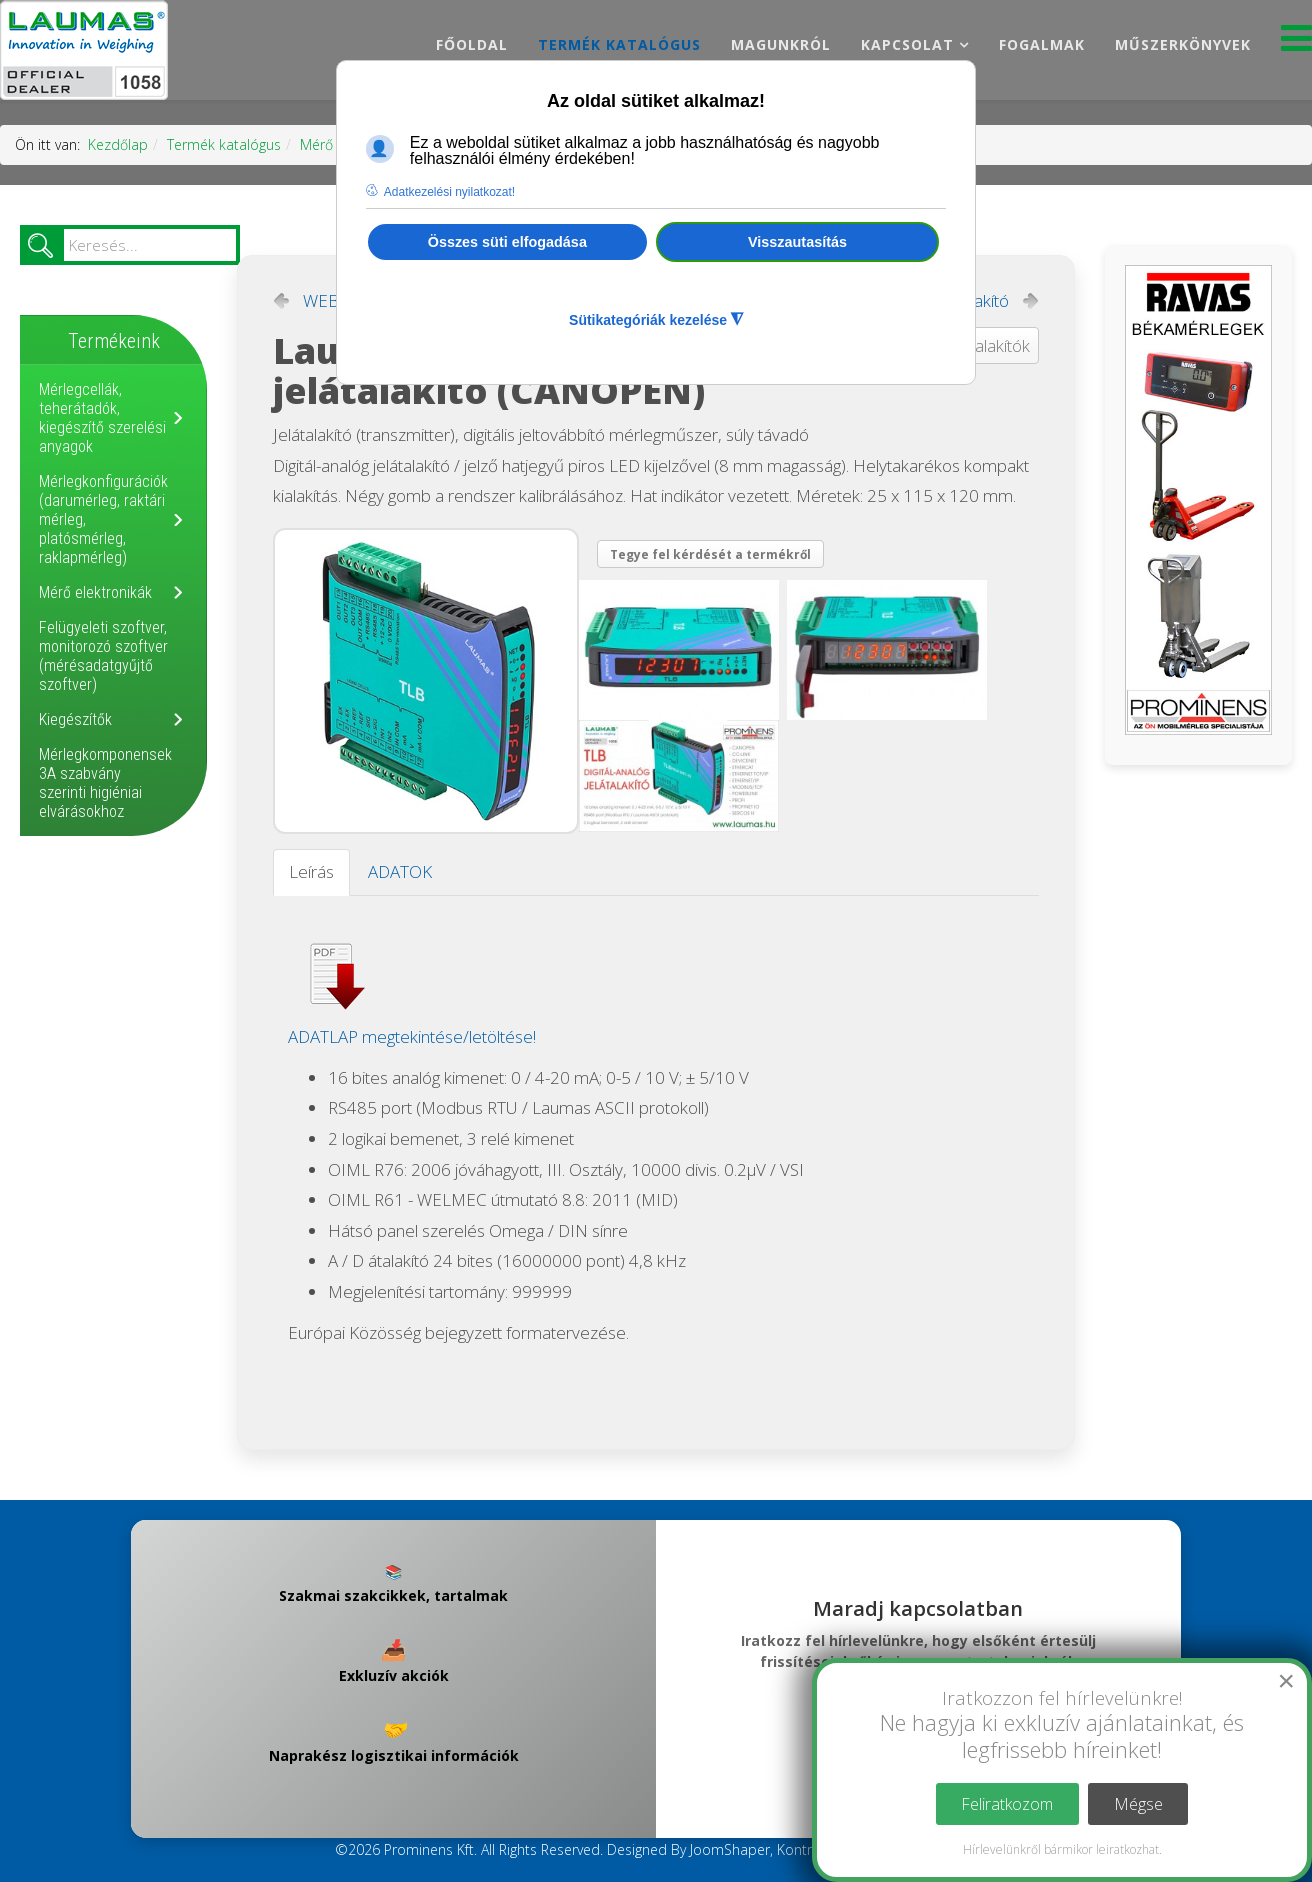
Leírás (311, 871)
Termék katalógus (619, 44)
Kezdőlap (118, 144)
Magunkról (781, 44)
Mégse (1138, 1804)
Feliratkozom (1007, 1804)
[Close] (1286, 1681)
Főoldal (472, 44)
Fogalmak (1042, 44)
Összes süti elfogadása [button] (507, 242)
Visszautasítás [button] (797, 242)
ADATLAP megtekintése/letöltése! (412, 1036)
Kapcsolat (907, 44)
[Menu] (1296, 43)
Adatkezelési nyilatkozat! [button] (449, 192)
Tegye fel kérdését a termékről (710, 554)
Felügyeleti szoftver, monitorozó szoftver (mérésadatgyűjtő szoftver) (103, 656)
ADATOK (400, 871)
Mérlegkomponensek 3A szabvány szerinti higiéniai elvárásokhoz (105, 783)
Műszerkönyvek (1183, 44)
